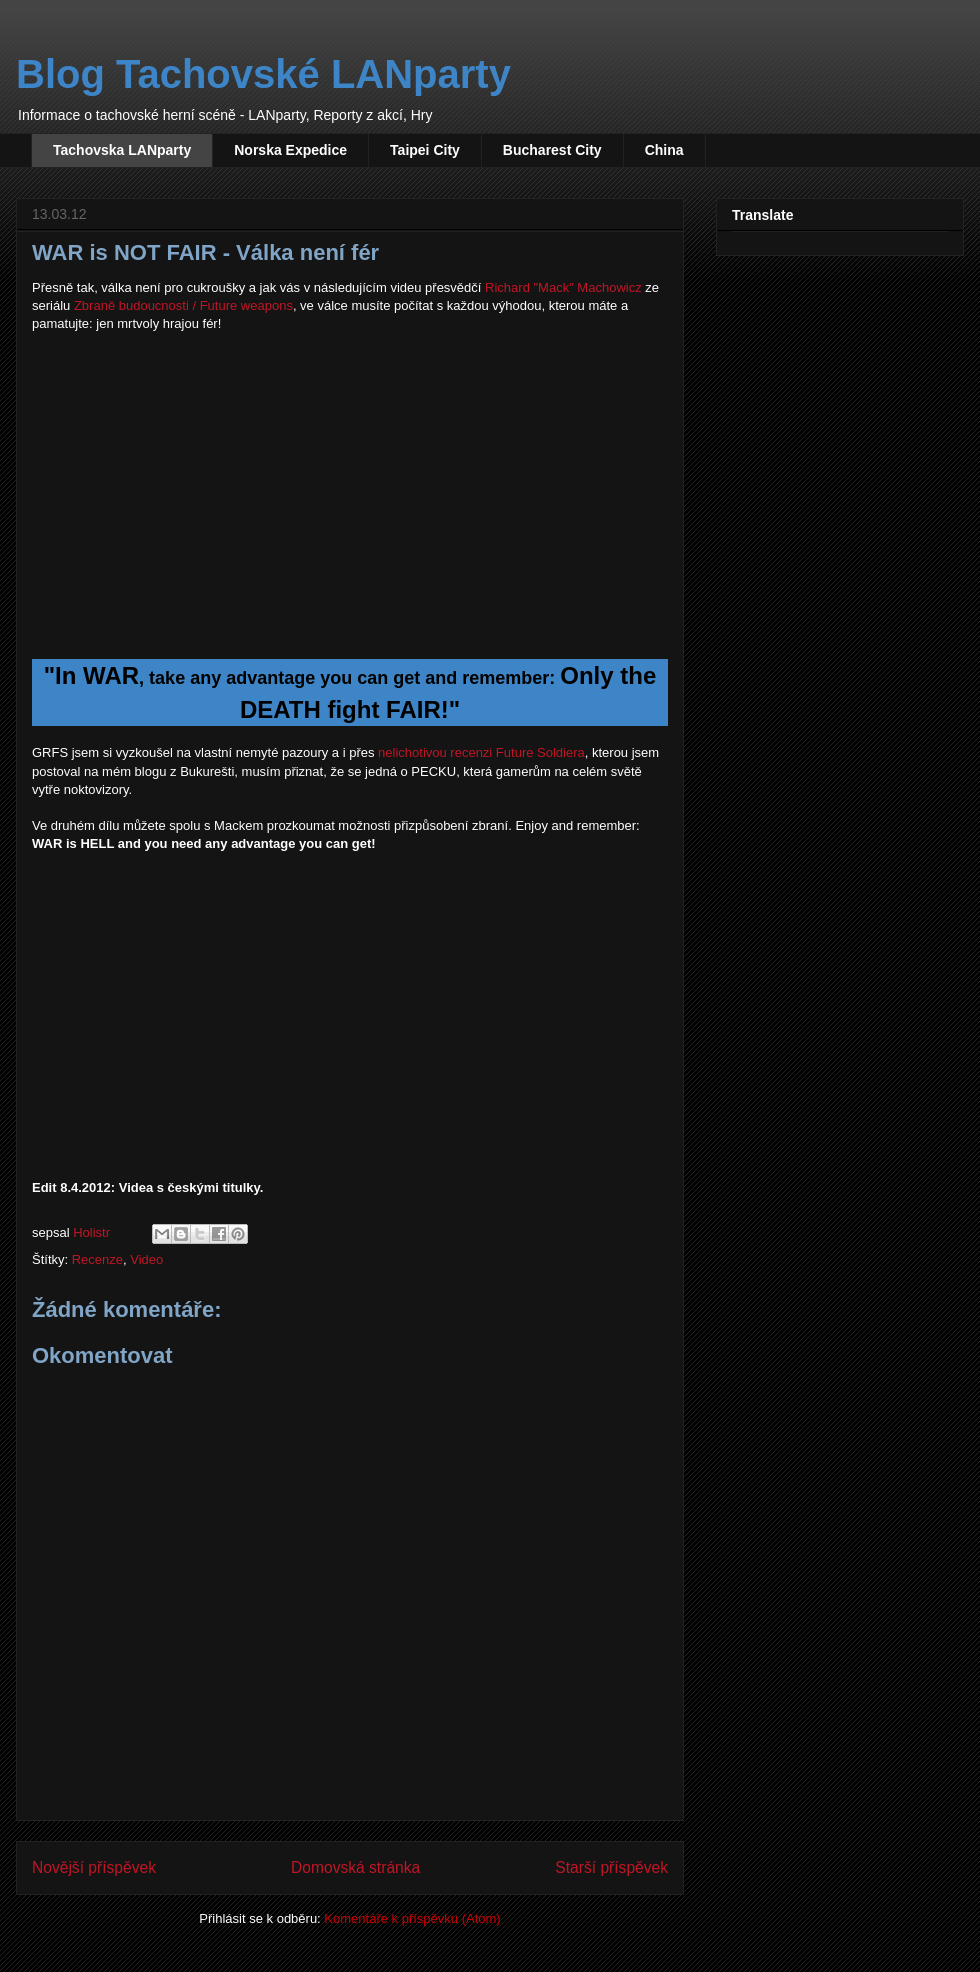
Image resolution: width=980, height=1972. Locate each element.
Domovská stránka (355, 1867)
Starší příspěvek (611, 1867)
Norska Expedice (290, 150)
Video (146, 1259)
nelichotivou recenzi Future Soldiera (481, 752)
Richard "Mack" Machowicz (563, 287)
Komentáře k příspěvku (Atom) (412, 1918)
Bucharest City (552, 150)
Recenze (97, 1259)
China (664, 150)
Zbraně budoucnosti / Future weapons (183, 305)
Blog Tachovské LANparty (263, 74)
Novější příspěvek (94, 1867)
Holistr (93, 1232)
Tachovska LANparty (122, 150)
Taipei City (425, 150)
